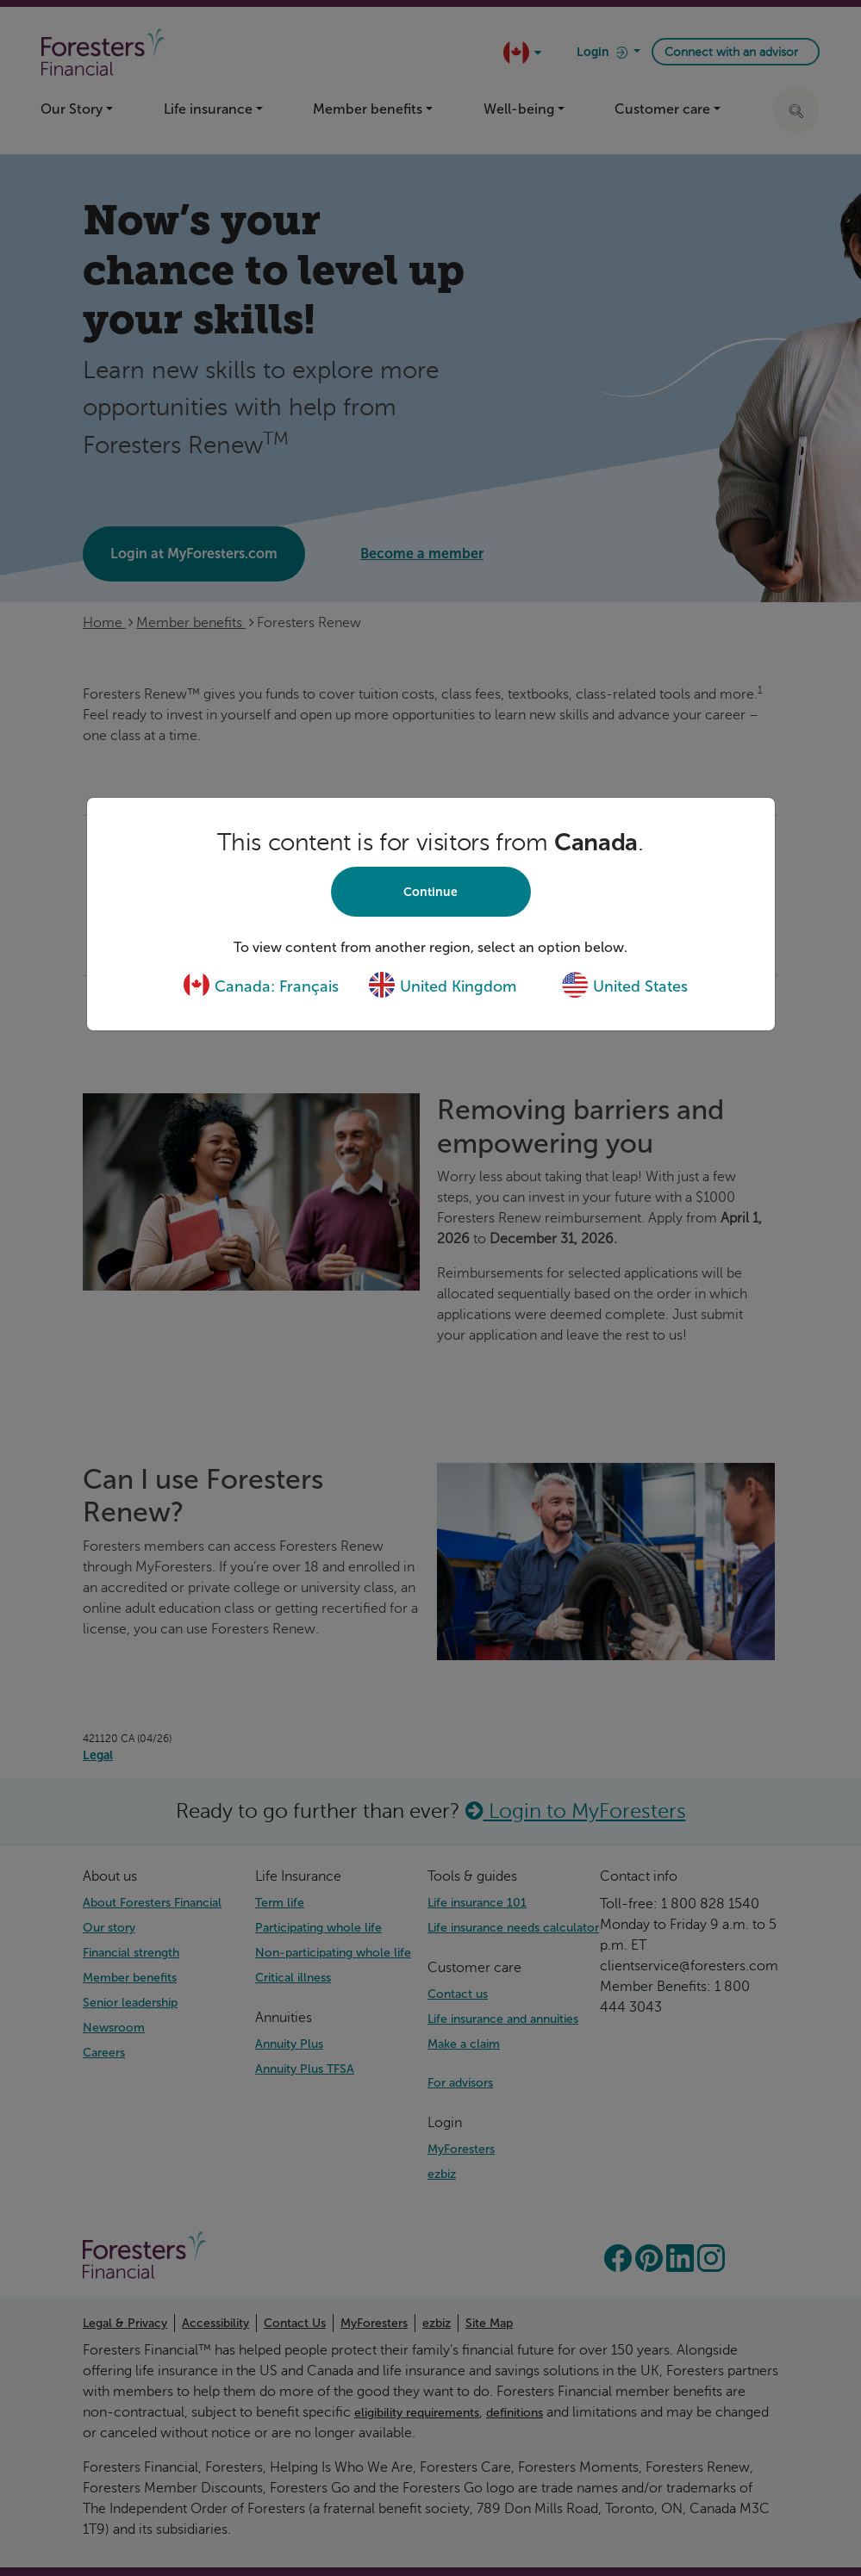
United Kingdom (442, 986)
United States (624, 986)
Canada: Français (261, 986)
